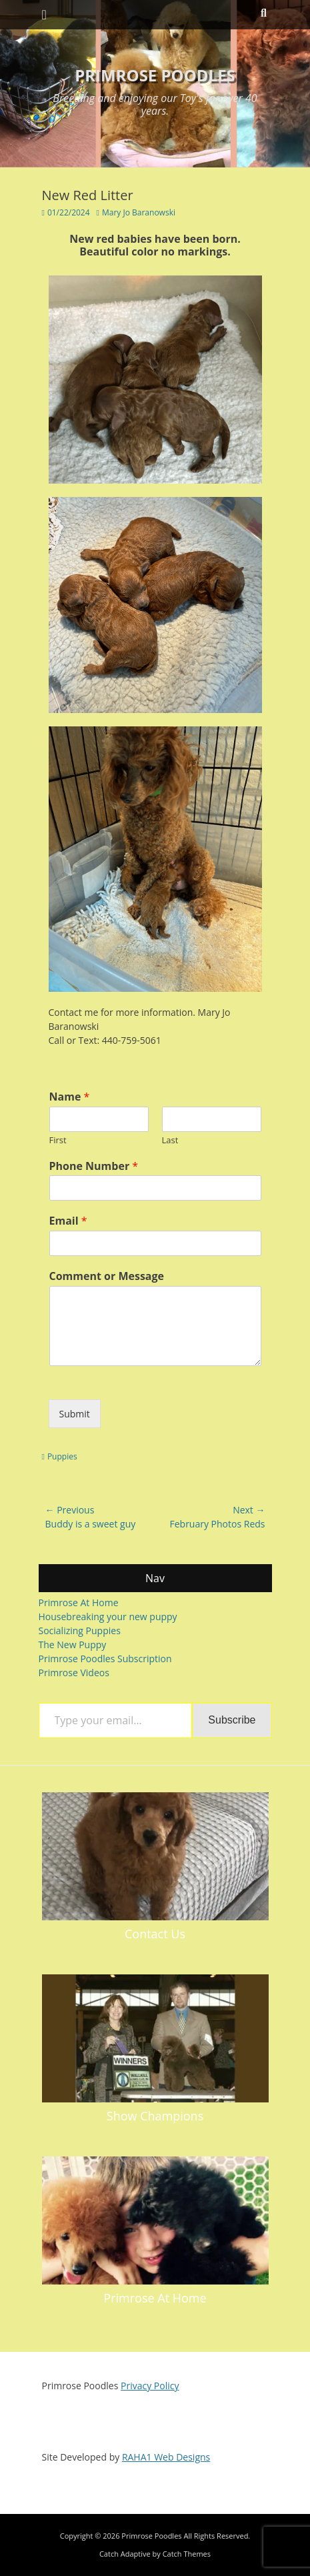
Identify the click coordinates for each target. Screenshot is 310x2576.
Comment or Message (107, 1276)
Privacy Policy (150, 2385)
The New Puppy (73, 1644)
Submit (74, 1413)
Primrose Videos (74, 1672)
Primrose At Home (79, 1602)
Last (170, 1140)
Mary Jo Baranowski (138, 212)
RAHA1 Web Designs (166, 2457)
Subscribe (231, 1720)
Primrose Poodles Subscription (105, 1658)
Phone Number (94, 1166)
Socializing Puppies (80, 1630)
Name (69, 1097)
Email (68, 1221)
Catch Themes (187, 2554)
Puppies (62, 1456)
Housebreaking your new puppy (108, 1616)
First (58, 1140)
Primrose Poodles (155, 75)
